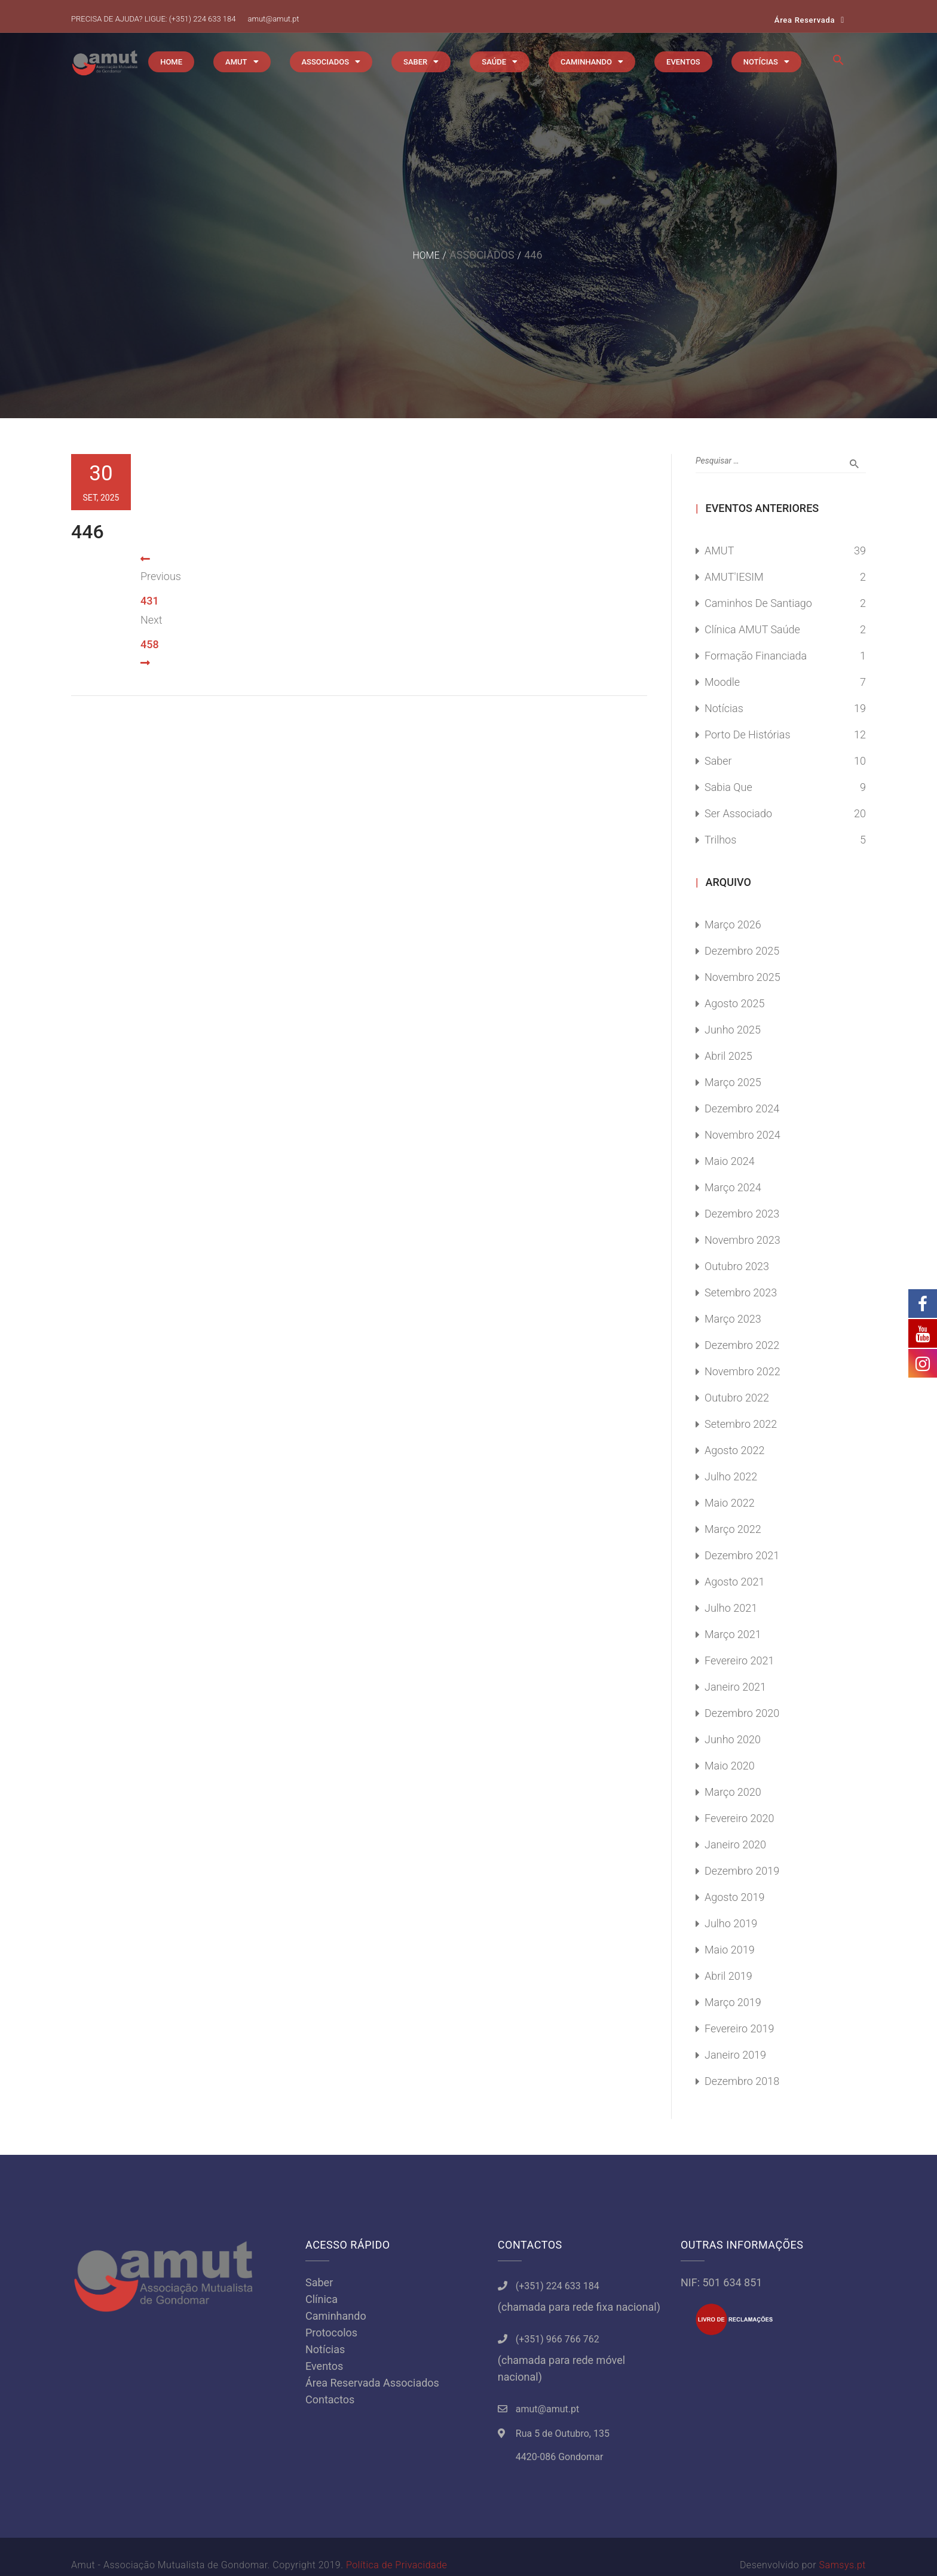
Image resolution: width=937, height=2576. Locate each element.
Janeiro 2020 (735, 1844)
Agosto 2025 (734, 1003)
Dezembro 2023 (742, 1213)
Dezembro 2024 (742, 1108)
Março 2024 (733, 1187)
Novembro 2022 (742, 1371)
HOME (171, 61)
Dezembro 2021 (742, 1555)
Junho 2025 (733, 1029)
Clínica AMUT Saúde (752, 629)
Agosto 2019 (734, 1897)
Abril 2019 (728, 1976)
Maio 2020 (730, 1765)
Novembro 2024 (742, 1134)
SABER (415, 61)
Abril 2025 (728, 1056)
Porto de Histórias (748, 734)
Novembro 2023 (742, 1240)
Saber (718, 761)
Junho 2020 (733, 1739)
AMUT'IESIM (734, 577)
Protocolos (331, 2332)
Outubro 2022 (737, 1397)
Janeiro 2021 (735, 1686)
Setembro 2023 (741, 1292)
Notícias (724, 708)
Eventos (324, 2366)
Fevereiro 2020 (739, 1818)
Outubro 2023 (737, 1266)
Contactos (329, 2399)
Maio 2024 (730, 1161)
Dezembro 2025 (742, 950)
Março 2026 (733, 924)
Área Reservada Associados (372, 2382)
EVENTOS (683, 61)
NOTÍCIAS (760, 61)
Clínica (321, 2299)
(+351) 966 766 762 (557, 2339)
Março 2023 (733, 1318)
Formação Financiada (756, 655)
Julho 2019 (731, 1923)
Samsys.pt (842, 2565)
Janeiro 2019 (735, 2054)
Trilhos (720, 839)
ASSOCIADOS (326, 61)
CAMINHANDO (586, 61)
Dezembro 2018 (742, 2081)
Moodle (722, 682)
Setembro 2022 (741, 1424)
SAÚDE (494, 61)
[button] (838, 63)
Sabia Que (728, 787)
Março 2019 (733, 2002)
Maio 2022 (730, 1502)
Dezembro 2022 (742, 1345)
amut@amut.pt (273, 18)
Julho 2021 (731, 1608)
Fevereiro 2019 (739, 2028)
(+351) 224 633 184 (202, 18)
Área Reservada (804, 20)
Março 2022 (733, 1529)
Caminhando (335, 2316)
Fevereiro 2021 (739, 1660)
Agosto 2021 (734, 1581)
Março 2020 (733, 1792)
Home (425, 255)
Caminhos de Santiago (758, 603)
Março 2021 (733, 1634)
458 (149, 644)
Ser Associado (738, 813)
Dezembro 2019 (742, 1870)
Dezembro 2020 (742, 1713)
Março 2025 (733, 1082)
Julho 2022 (731, 1476)
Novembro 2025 (742, 977)
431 (149, 600)
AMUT (236, 61)
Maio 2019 (730, 1949)
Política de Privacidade (396, 2565)
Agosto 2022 (734, 1450)
